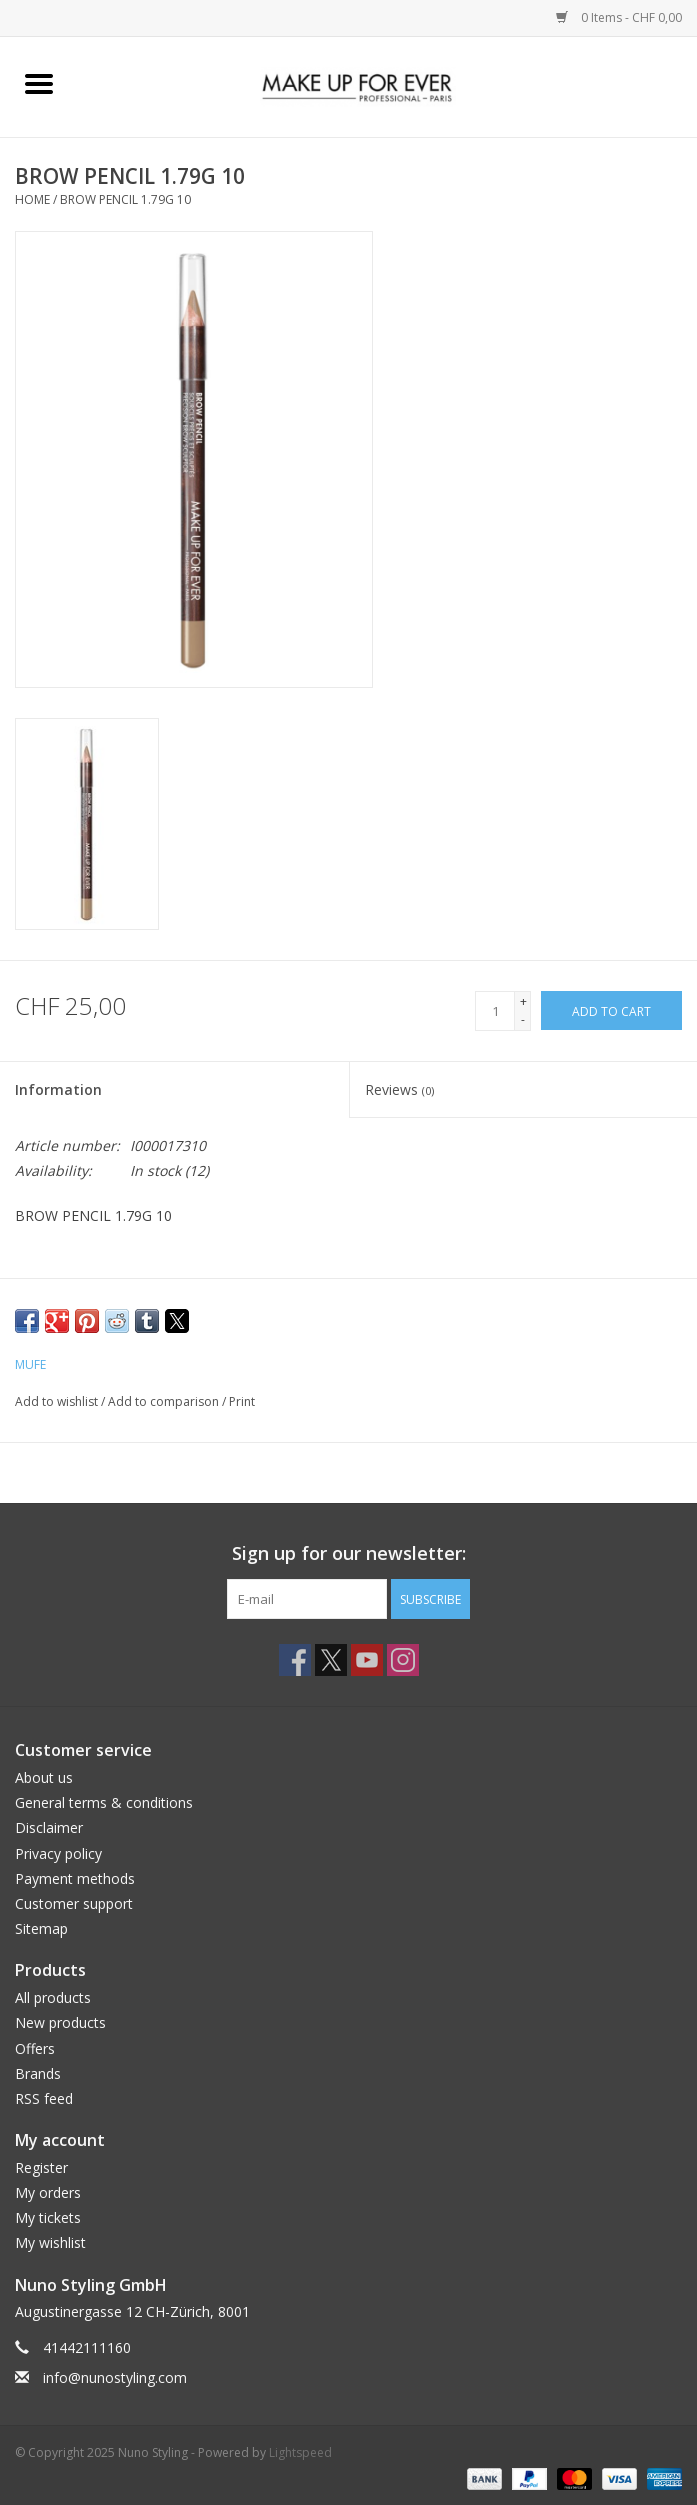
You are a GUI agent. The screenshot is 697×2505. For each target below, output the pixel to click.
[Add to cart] (611, 1010)
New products (60, 2022)
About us (44, 1777)
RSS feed (44, 2098)
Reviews (399, 1089)
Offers (35, 2048)
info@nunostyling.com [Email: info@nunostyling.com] (115, 2377)
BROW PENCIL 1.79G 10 (125, 199)
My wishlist (50, 2242)
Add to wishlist (58, 1401)
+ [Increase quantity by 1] (523, 1001)
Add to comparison (165, 1401)
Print (242, 1401)
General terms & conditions (104, 1802)
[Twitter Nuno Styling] (331, 1660)
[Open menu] (39, 83)
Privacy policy (58, 1853)
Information (58, 1089)
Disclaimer (49, 1827)
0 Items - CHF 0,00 (619, 17)
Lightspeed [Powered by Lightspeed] (300, 2452)
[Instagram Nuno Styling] (403, 1660)
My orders (48, 2192)
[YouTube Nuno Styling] (367, 1660)
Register (41, 2167)
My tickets (48, 2217)
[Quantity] (495, 1011)
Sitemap (41, 1928)
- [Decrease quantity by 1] (523, 1019)
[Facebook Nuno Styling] (295, 1660)
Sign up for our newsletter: (349, 1553)
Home (32, 199)
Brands (38, 2073)
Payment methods (75, 1878)
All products (53, 1997)
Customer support (74, 1903)
